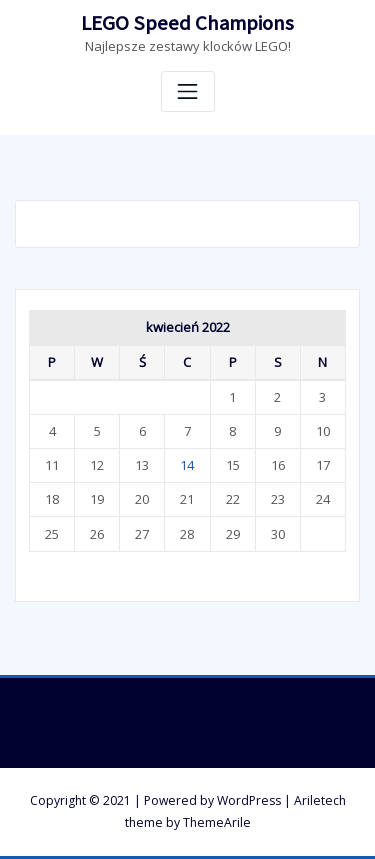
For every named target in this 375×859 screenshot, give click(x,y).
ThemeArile (217, 822)
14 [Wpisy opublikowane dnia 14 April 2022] (187, 465)
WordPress (249, 800)
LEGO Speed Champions (187, 23)
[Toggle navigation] (188, 91)
